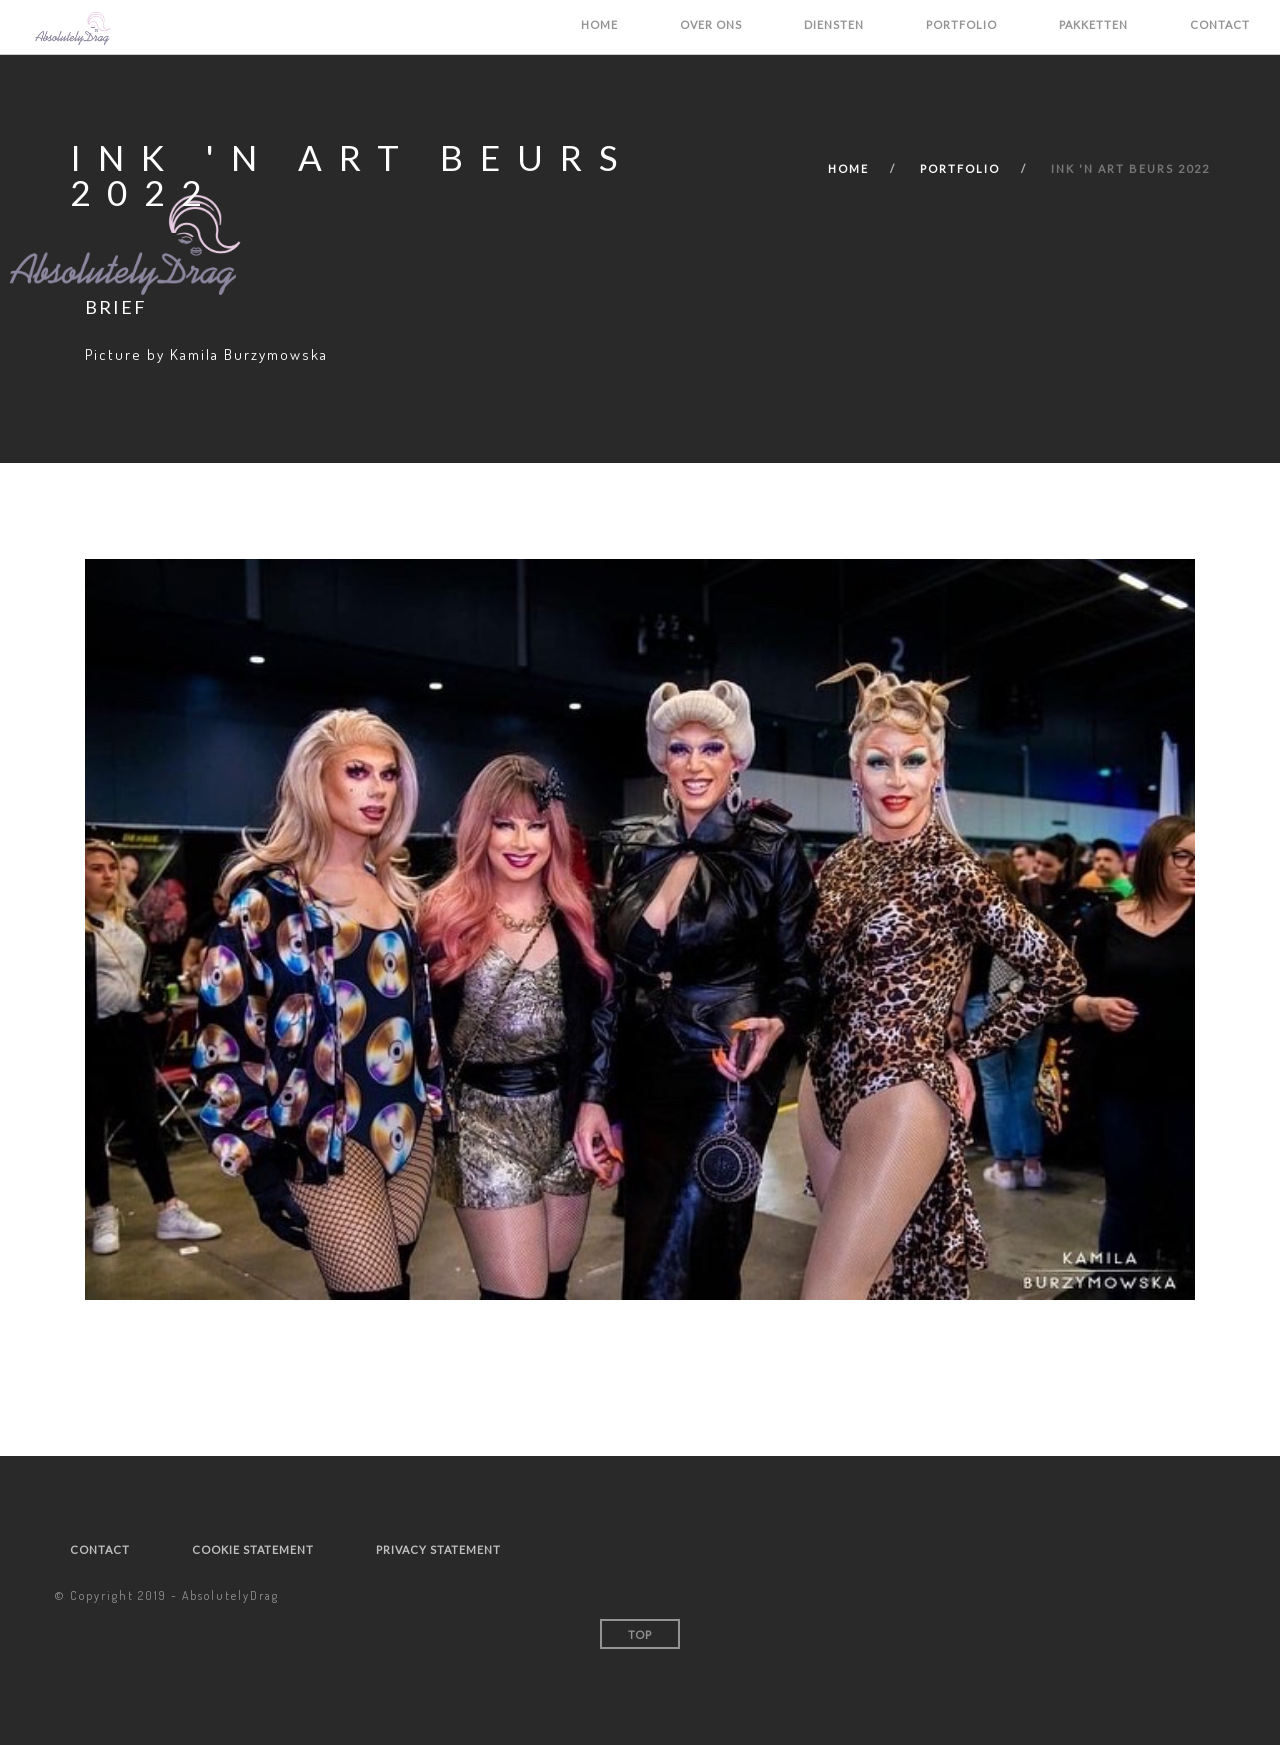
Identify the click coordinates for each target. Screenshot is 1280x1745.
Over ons (711, 24)
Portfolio (961, 24)
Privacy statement (438, 1549)
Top (640, 1634)
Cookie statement (253, 1549)
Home (599, 24)
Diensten (834, 24)
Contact (1220, 24)
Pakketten (1093, 24)
